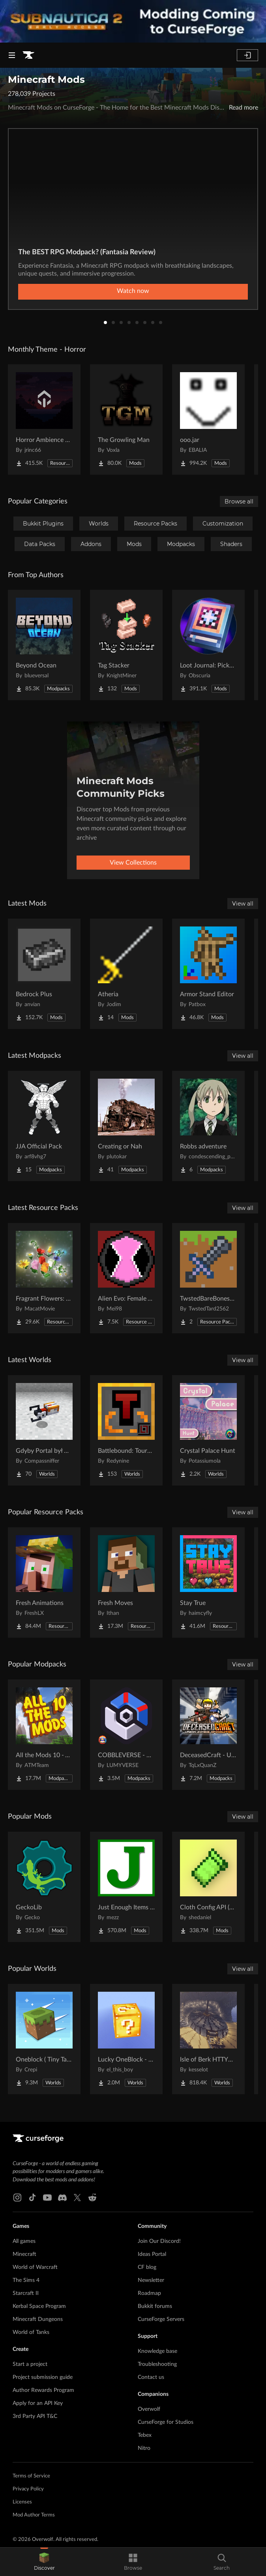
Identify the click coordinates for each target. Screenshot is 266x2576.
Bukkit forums (155, 2306)
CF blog (147, 2267)
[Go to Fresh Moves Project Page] (126, 1582)
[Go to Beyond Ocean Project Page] (44, 645)
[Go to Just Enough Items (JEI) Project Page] (126, 1887)
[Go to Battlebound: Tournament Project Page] (126, 1430)
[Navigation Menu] (12, 55)
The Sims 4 (26, 2280)
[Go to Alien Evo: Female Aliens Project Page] (126, 1278)
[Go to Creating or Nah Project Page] (126, 1126)
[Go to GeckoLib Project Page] (44, 1887)
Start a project (30, 2364)
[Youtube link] (47, 2197)
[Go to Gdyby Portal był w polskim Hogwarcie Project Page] (44, 1430)
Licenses (22, 2502)
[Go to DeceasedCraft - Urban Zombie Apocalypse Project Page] (208, 1734)
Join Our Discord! (159, 2241)
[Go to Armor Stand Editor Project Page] (208, 974)
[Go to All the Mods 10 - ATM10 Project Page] (44, 1734)
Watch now (133, 291)
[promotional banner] (133, 21)
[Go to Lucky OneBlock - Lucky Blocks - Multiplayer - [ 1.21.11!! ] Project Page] (126, 2039)
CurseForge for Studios (165, 2422)
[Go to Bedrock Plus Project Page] (44, 974)
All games (24, 2241)
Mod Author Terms (34, 2515)
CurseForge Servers (161, 2319)
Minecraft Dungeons (38, 2319)
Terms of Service (31, 2476)
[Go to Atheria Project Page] (126, 974)
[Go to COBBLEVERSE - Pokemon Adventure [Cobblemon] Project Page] (126, 1734)
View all (242, 903)
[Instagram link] (17, 2197)
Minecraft (24, 2254)
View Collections (133, 862)
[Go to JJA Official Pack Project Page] (44, 1126)
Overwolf (149, 2409)
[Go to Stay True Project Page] (208, 1582)
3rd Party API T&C (35, 2416)
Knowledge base (157, 2351)
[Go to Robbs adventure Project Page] (208, 1126)
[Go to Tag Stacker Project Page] (126, 645)
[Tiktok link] (32, 2197)
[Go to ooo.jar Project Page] (208, 419)
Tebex (145, 2435)
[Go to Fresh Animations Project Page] (44, 1582)
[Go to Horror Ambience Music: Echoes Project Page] (44, 419)
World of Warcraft (35, 2267)
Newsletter (151, 2280)
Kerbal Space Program (39, 2306)
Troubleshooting (157, 2364)
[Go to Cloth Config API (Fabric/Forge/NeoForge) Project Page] (208, 1887)
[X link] (77, 2197)
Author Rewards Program (43, 2390)
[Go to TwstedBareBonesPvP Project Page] (208, 1278)
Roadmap (149, 2293)
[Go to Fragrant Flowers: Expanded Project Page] (44, 1278)
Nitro (144, 2448)
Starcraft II (26, 2293)
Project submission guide (43, 2377)
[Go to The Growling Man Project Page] (126, 419)
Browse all (239, 501)
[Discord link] (62, 2197)
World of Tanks (31, 2332)
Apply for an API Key (38, 2403)
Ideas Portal (152, 2254)
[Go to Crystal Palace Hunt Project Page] (208, 1430)
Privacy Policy (28, 2489)
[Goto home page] (28, 55)
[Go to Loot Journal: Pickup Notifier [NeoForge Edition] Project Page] (208, 645)
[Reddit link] (92, 2197)
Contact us (151, 2377)
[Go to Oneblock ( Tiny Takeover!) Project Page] (44, 2039)
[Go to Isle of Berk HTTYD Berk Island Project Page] (208, 2039)
